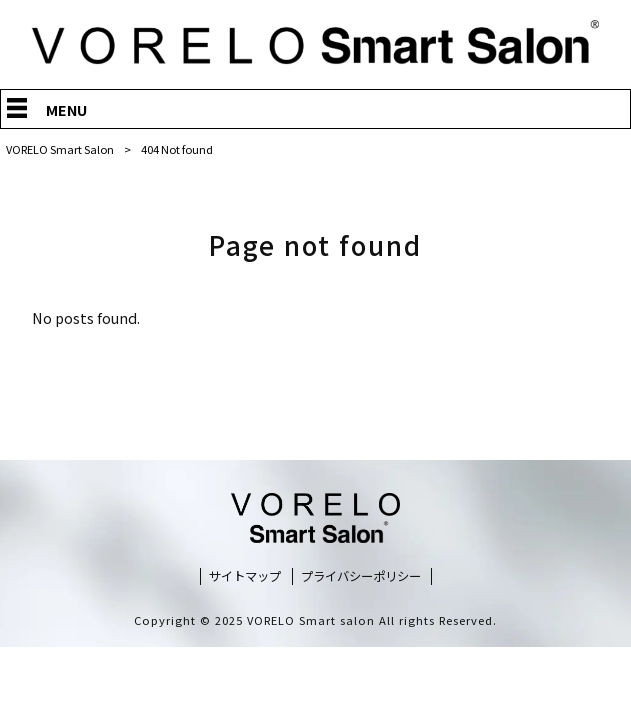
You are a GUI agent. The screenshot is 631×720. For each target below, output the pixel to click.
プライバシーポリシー (361, 576)
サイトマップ (245, 576)
